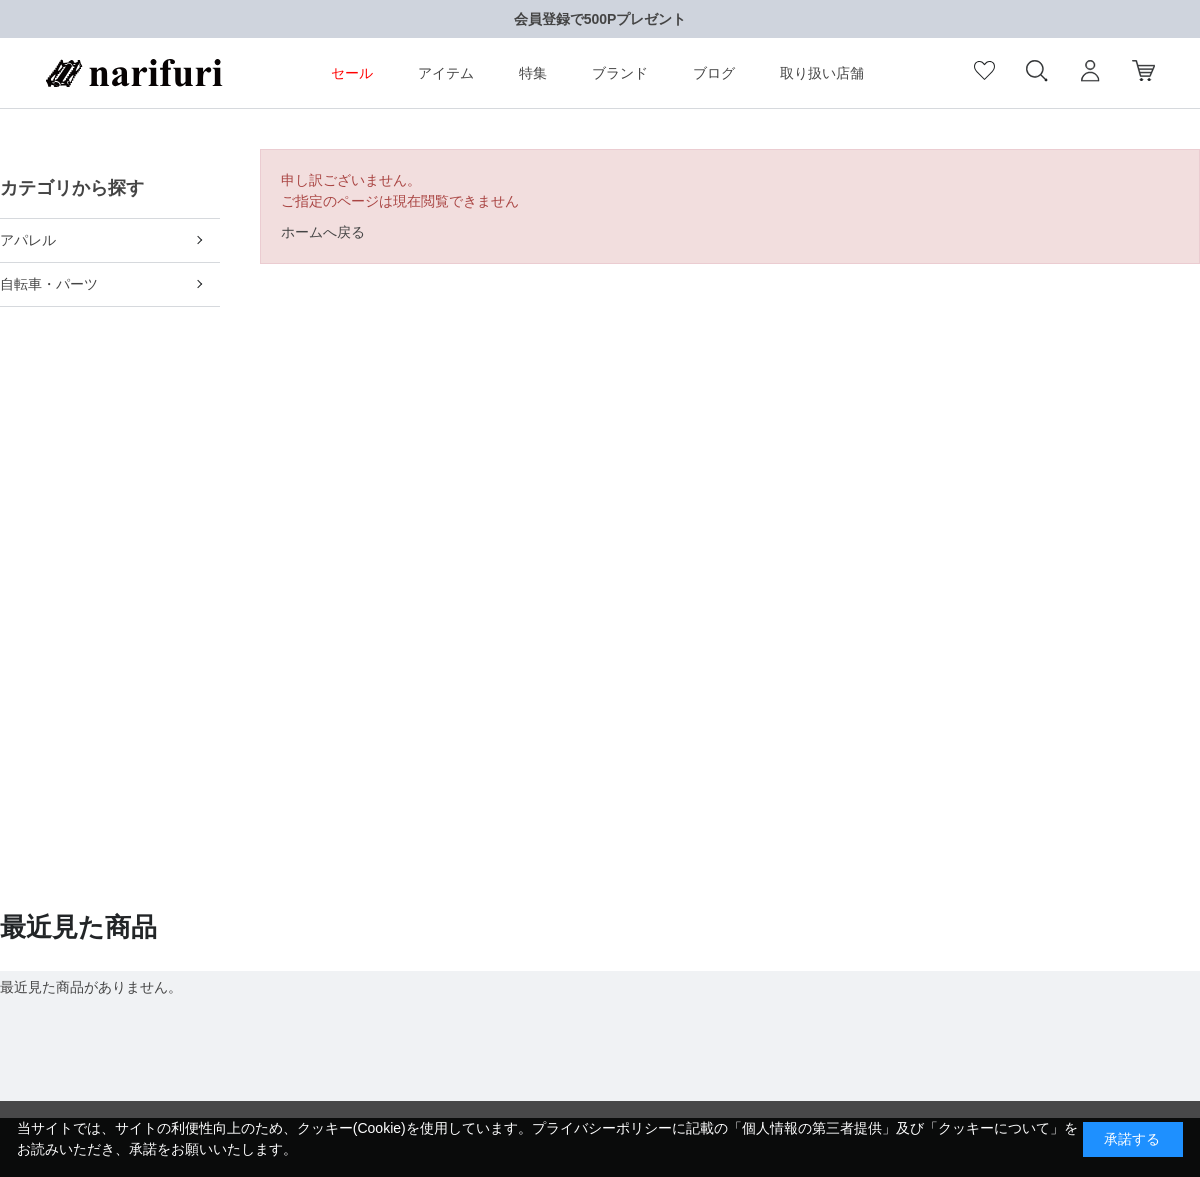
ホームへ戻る (323, 232)
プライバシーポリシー (602, 1128)
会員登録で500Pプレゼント (600, 19)
